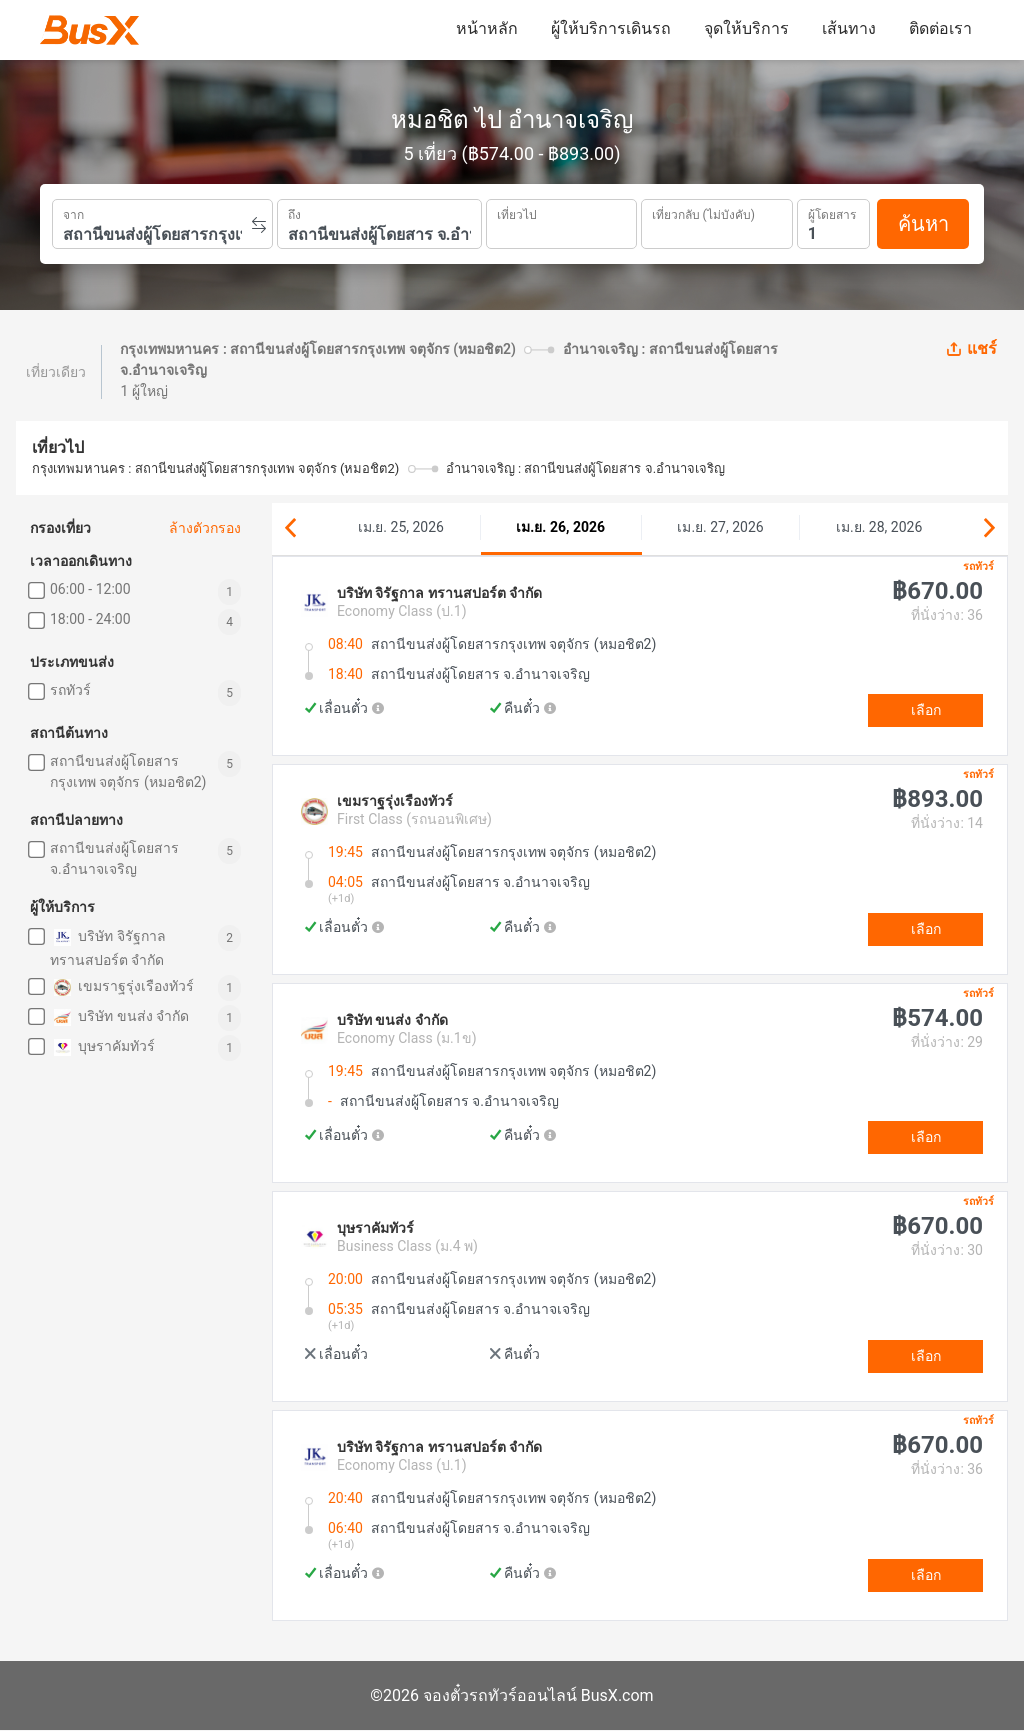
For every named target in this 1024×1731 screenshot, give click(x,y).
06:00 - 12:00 (90, 589)
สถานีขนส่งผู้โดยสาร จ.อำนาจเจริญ (114, 858)
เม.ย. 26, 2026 (560, 527)
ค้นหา (923, 224)
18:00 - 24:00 (90, 619)
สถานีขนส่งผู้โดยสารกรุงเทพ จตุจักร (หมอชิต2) (128, 771)
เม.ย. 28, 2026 (879, 527)
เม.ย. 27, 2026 (720, 527)
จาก (73, 213)
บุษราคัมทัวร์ (102, 1047)
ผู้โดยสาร (832, 212)
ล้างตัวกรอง (205, 528)
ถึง (294, 213)
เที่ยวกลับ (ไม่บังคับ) (703, 212)
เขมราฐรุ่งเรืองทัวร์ (122, 987)
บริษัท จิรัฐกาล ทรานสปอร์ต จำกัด (108, 946)
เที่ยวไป (517, 213)
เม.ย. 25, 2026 (401, 527)
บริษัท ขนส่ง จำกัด (119, 1017)
